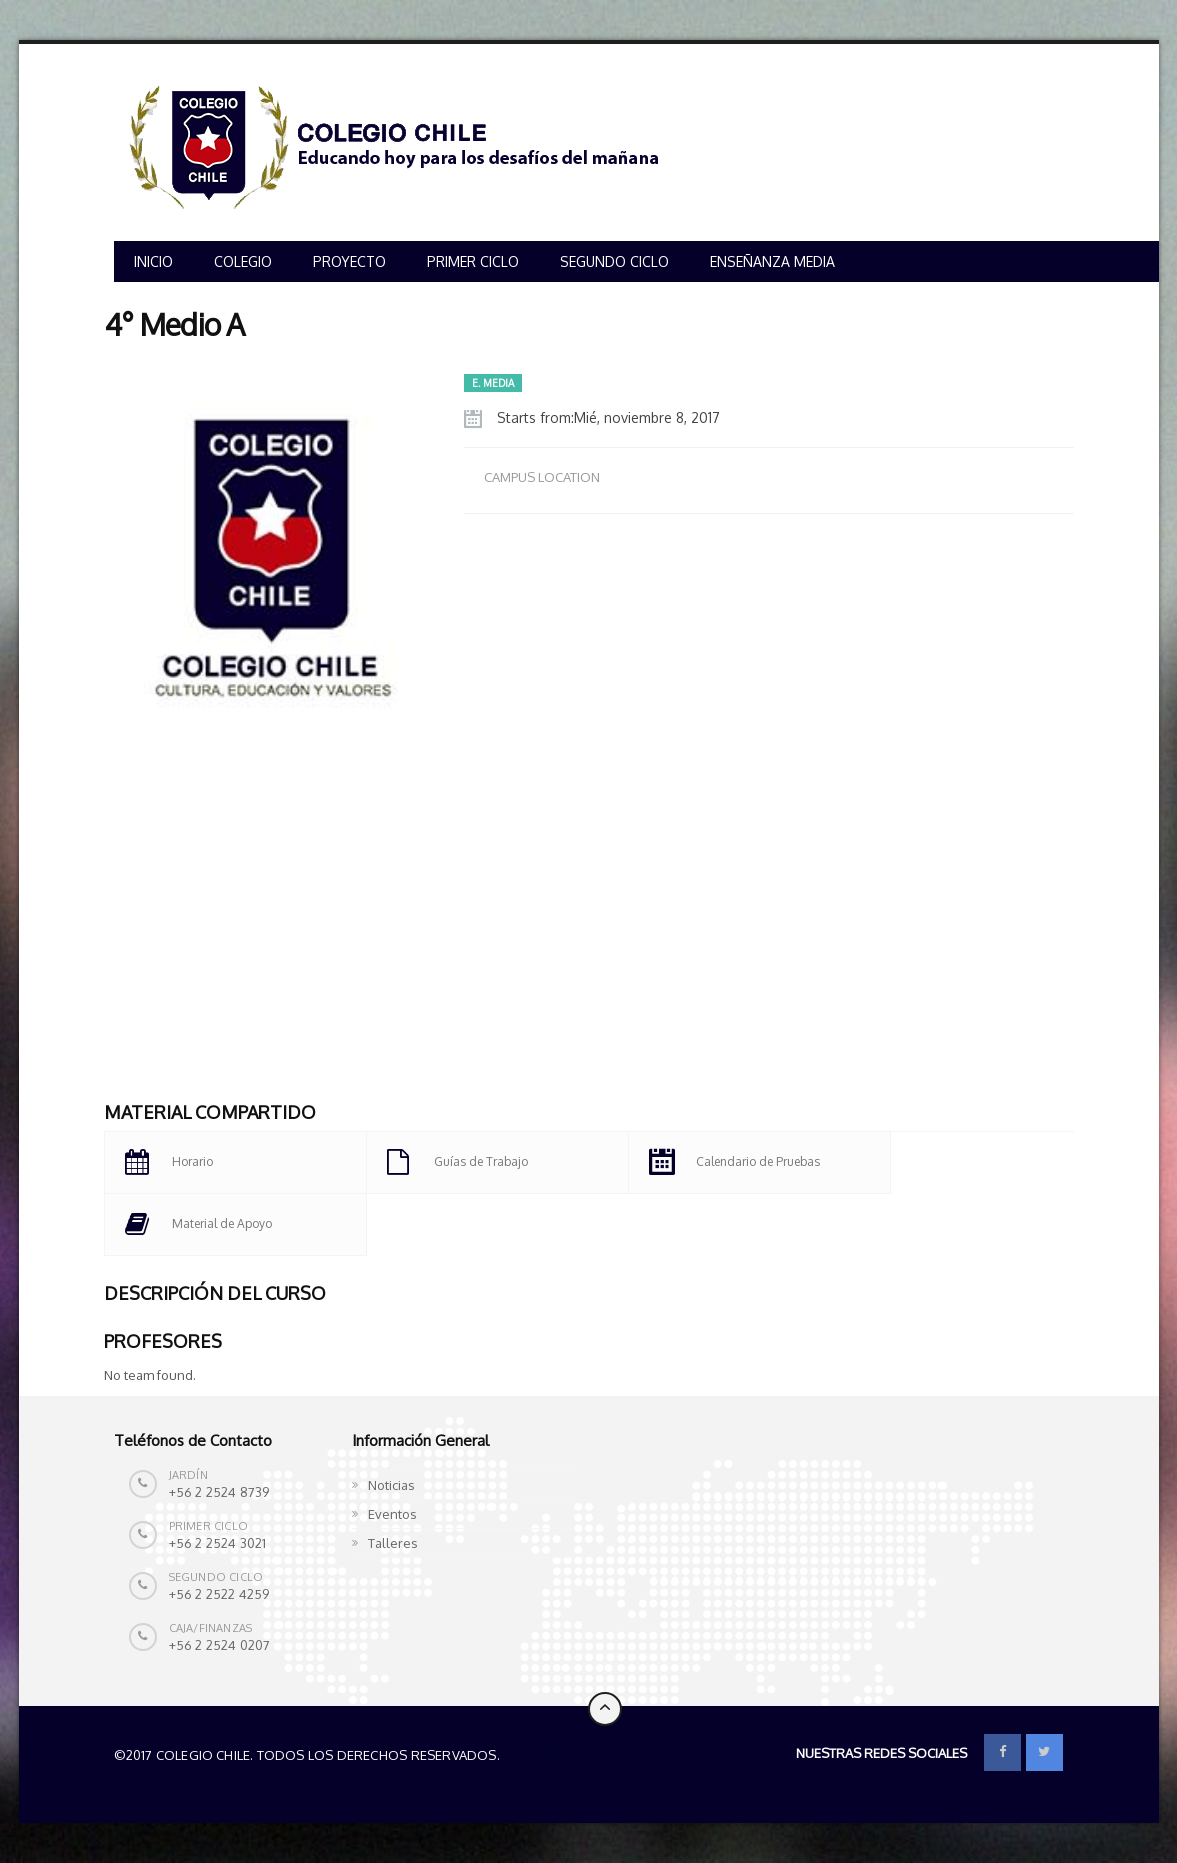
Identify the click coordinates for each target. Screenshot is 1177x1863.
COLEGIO (243, 261)
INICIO (153, 261)
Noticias (391, 1485)
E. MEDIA (493, 383)
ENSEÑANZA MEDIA (772, 261)
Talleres (393, 1543)
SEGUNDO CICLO (614, 261)
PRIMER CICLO (473, 261)
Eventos (392, 1514)
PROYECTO (349, 261)
